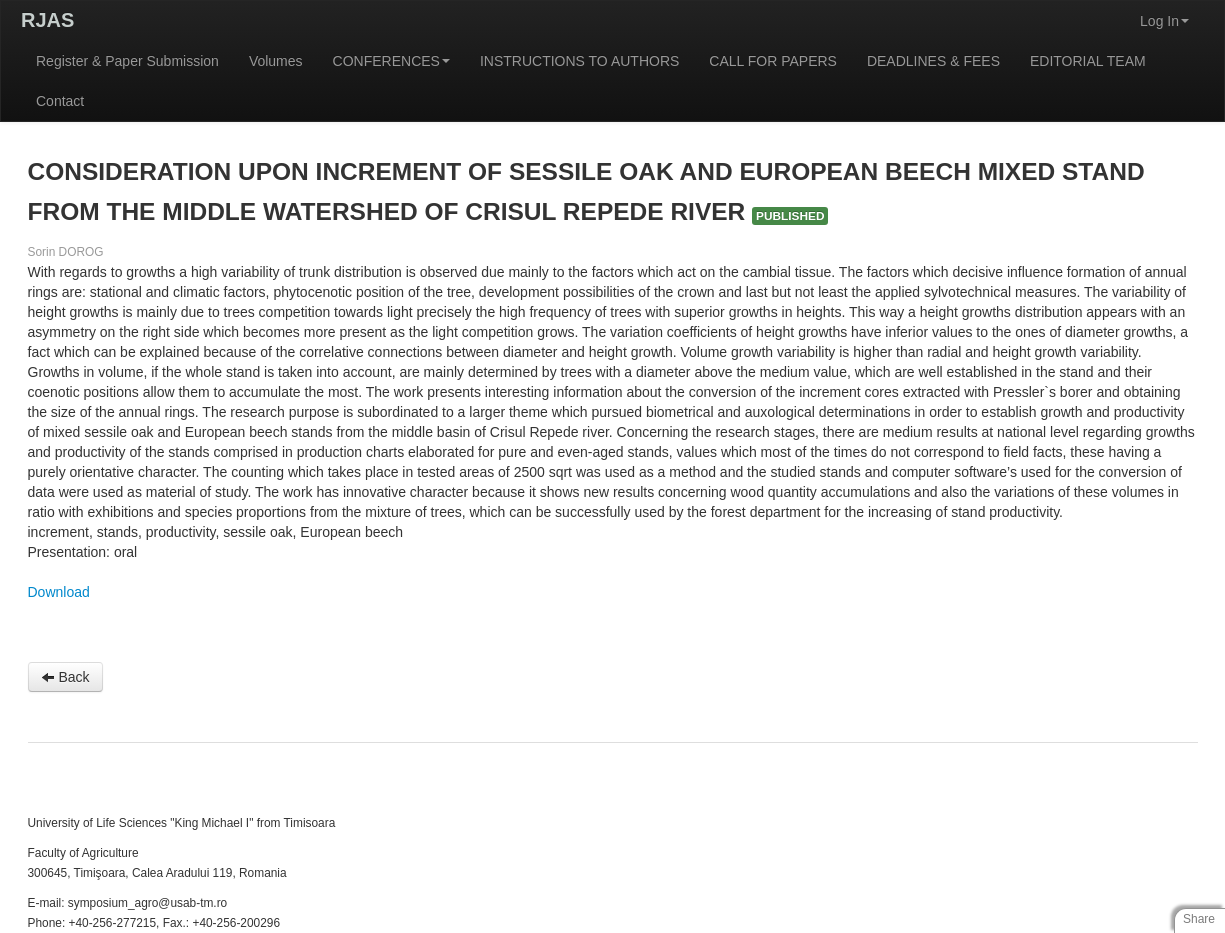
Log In (1164, 21)
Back (65, 677)
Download (59, 592)
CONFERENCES (391, 61)
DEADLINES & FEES (933, 61)
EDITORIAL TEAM (1088, 61)
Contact (60, 101)
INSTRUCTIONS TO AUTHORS (579, 61)
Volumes (276, 61)
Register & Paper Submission (127, 61)
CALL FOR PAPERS (773, 61)
